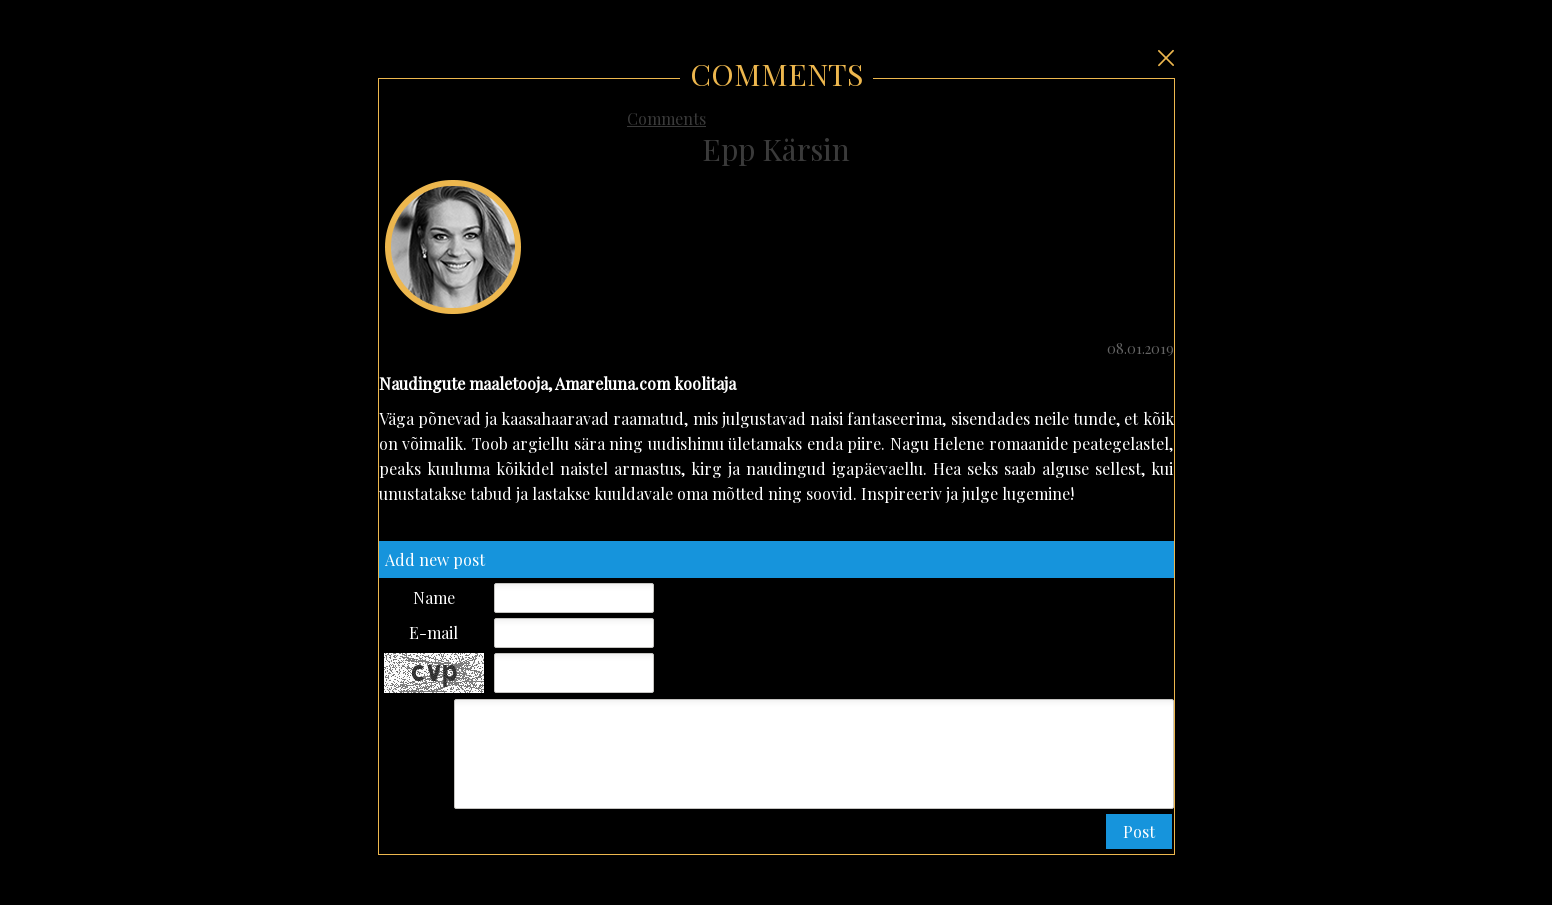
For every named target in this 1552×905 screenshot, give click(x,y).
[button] (1139, 832)
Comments (666, 118)
